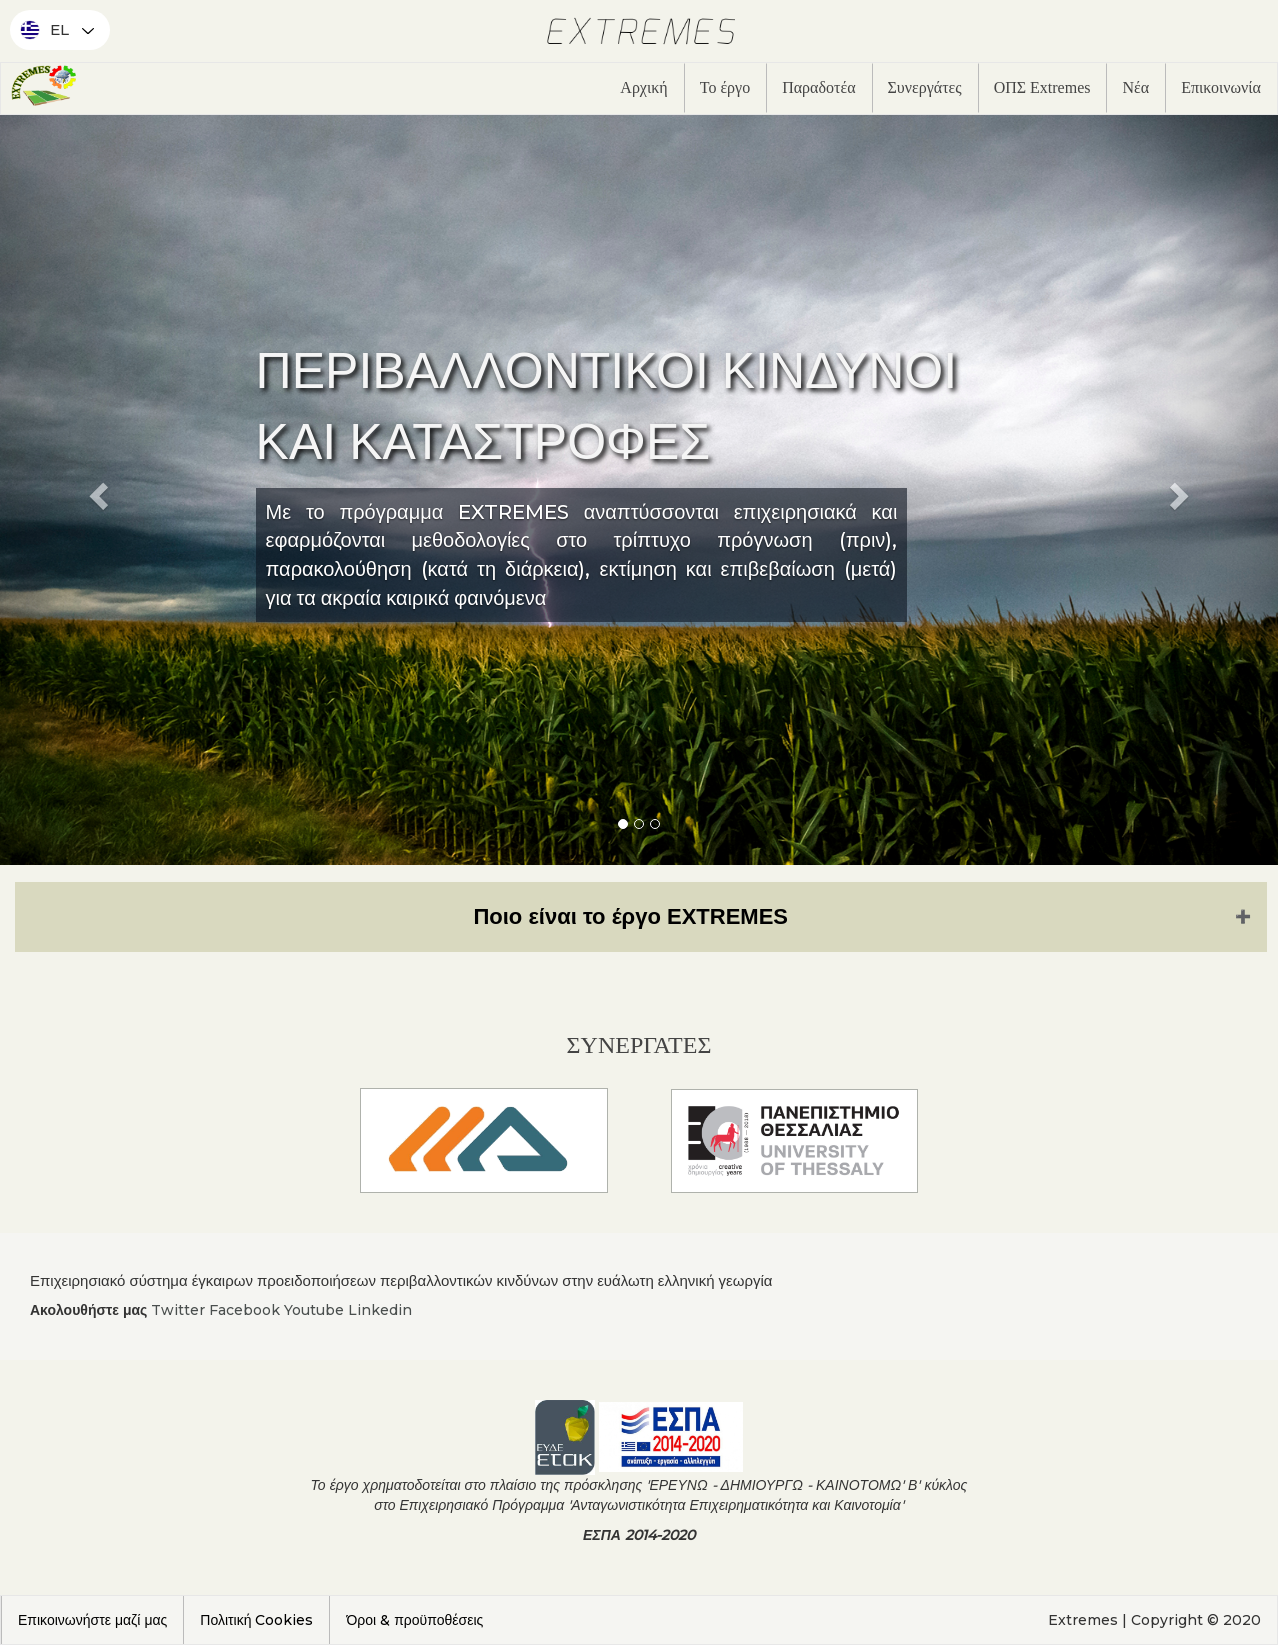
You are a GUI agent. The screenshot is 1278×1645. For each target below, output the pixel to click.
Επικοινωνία (1221, 87)
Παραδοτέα (818, 87)
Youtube (314, 1310)
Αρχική (643, 87)
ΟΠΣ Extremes (1042, 87)
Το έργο (725, 87)
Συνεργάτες (925, 87)
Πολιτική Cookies (256, 1620)
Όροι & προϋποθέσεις (414, 1620)
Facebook (244, 1310)
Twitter (178, 1310)
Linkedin (380, 1310)
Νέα (1135, 87)
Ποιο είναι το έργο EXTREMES (630, 916)
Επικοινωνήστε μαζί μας (92, 1620)
